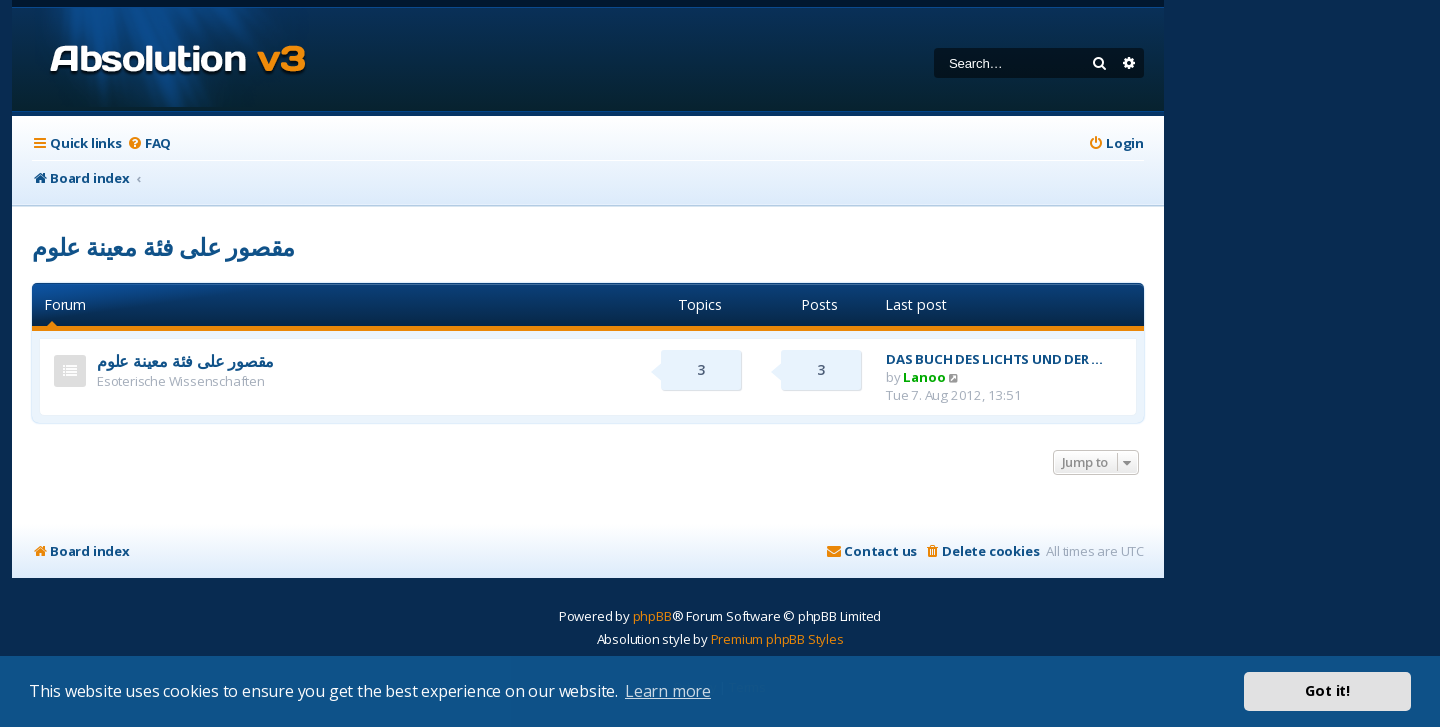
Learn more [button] (668, 691)
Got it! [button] (1327, 690)
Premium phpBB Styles (777, 639)
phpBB (652, 616)
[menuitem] (149, 143)
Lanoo (924, 377)
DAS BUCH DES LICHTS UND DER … (994, 359)
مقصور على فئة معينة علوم (163, 246)
